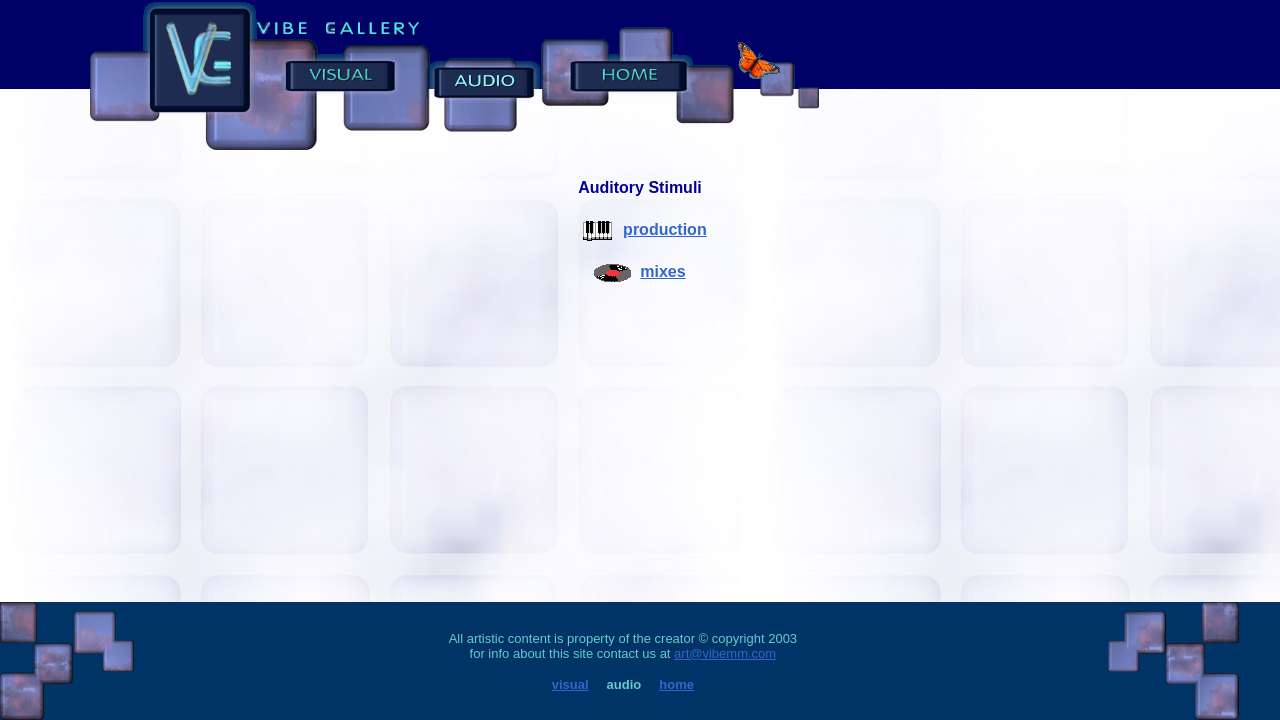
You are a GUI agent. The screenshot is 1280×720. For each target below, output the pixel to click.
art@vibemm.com (725, 653)
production (665, 229)
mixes (662, 271)
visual (570, 684)
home (676, 684)
